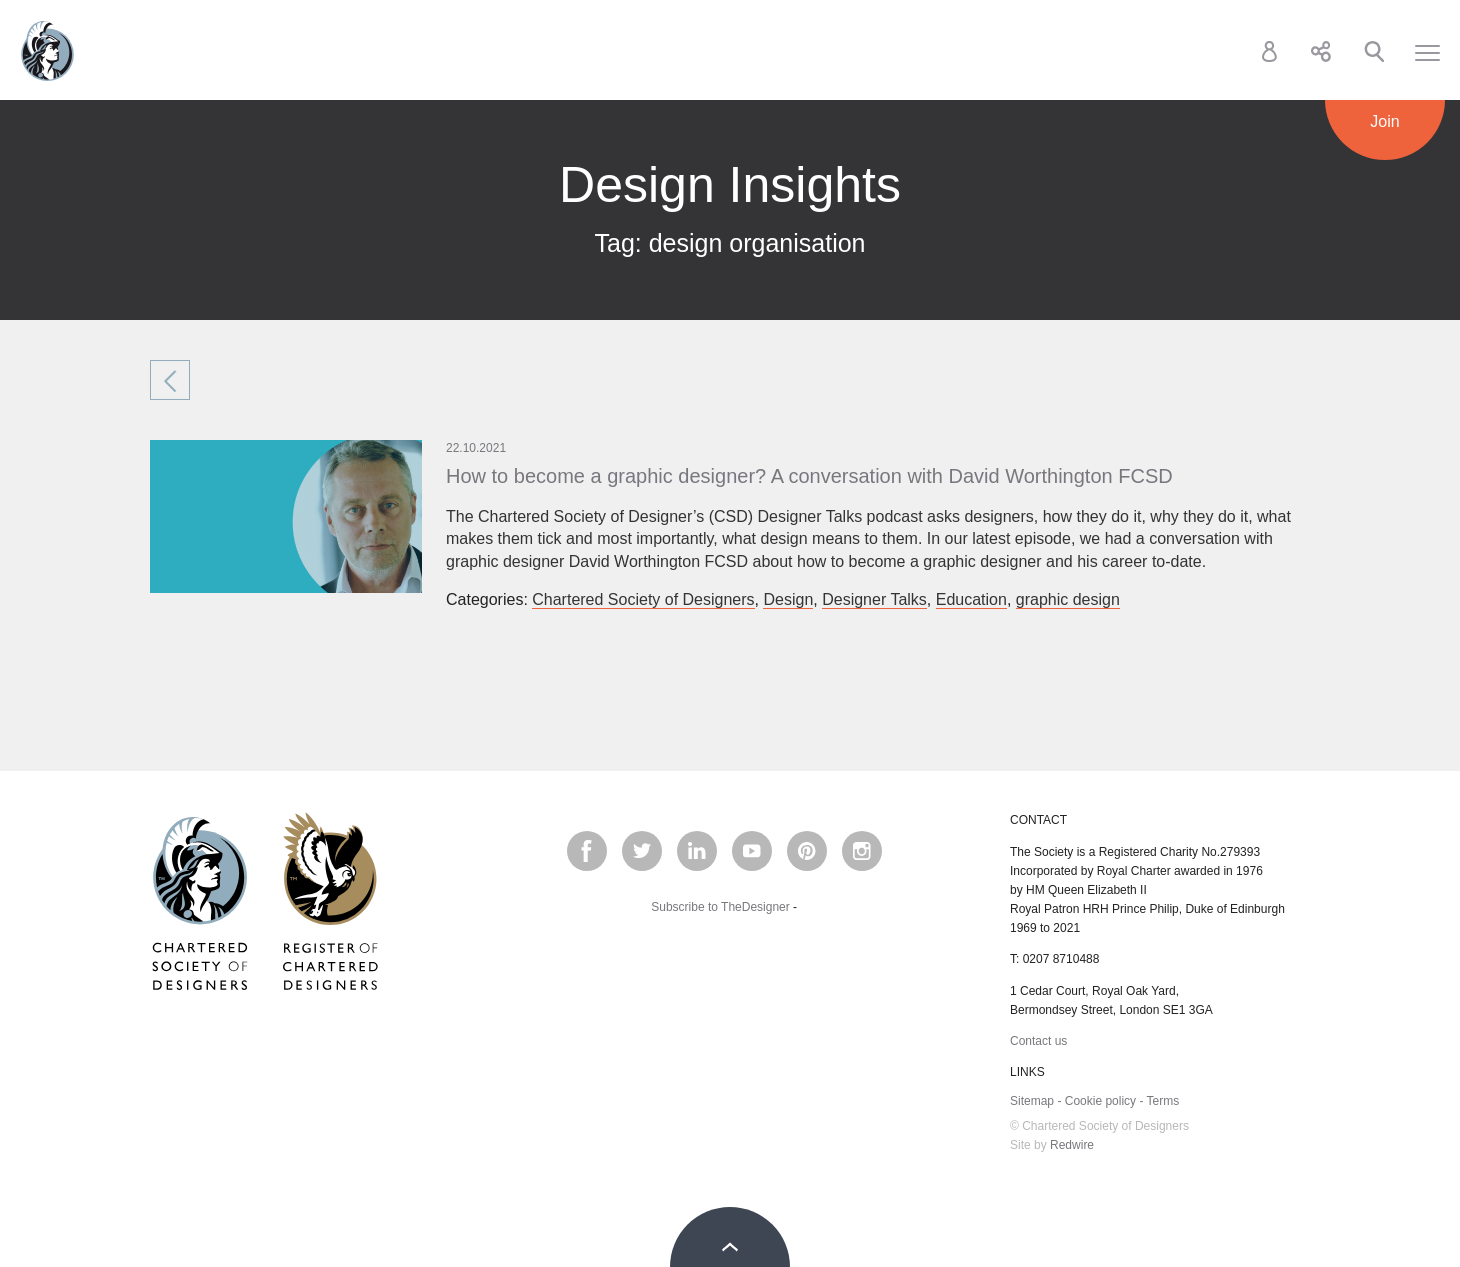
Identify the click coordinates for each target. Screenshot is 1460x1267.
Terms (1163, 1101)
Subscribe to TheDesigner (720, 907)
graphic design (1068, 599)
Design (788, 599)
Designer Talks (874, 599)
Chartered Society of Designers (47, 51)
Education (971, 599)
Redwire (1072, 1145)
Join (1384, 121)
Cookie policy (1100, 1101)
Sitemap (1032, 1101)
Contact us (1038, 1041)
